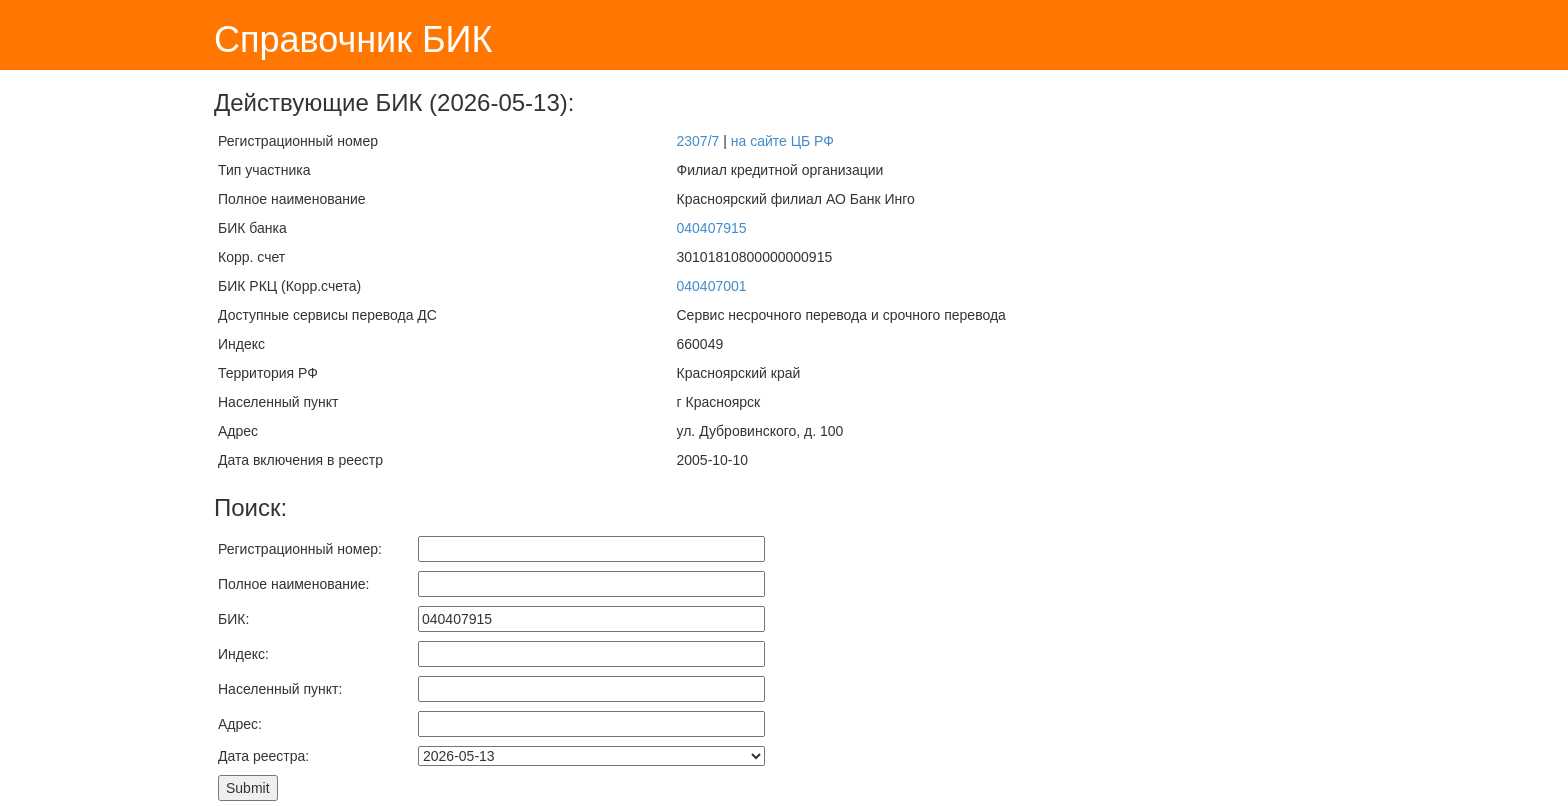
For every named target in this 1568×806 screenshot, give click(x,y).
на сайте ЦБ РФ (782, 141)
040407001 (711, 286)
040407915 (711, 228)
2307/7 (697, 141)
